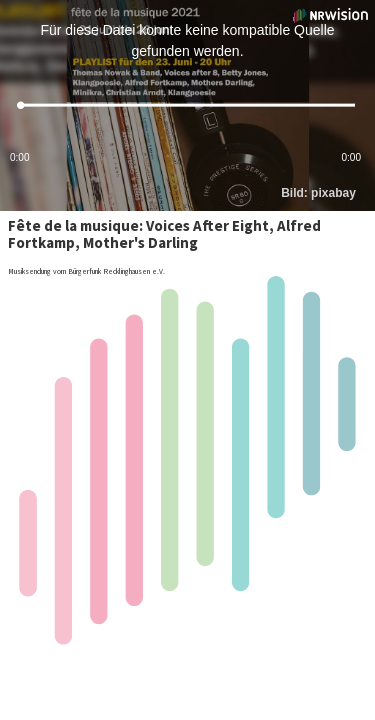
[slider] (187, 105)
